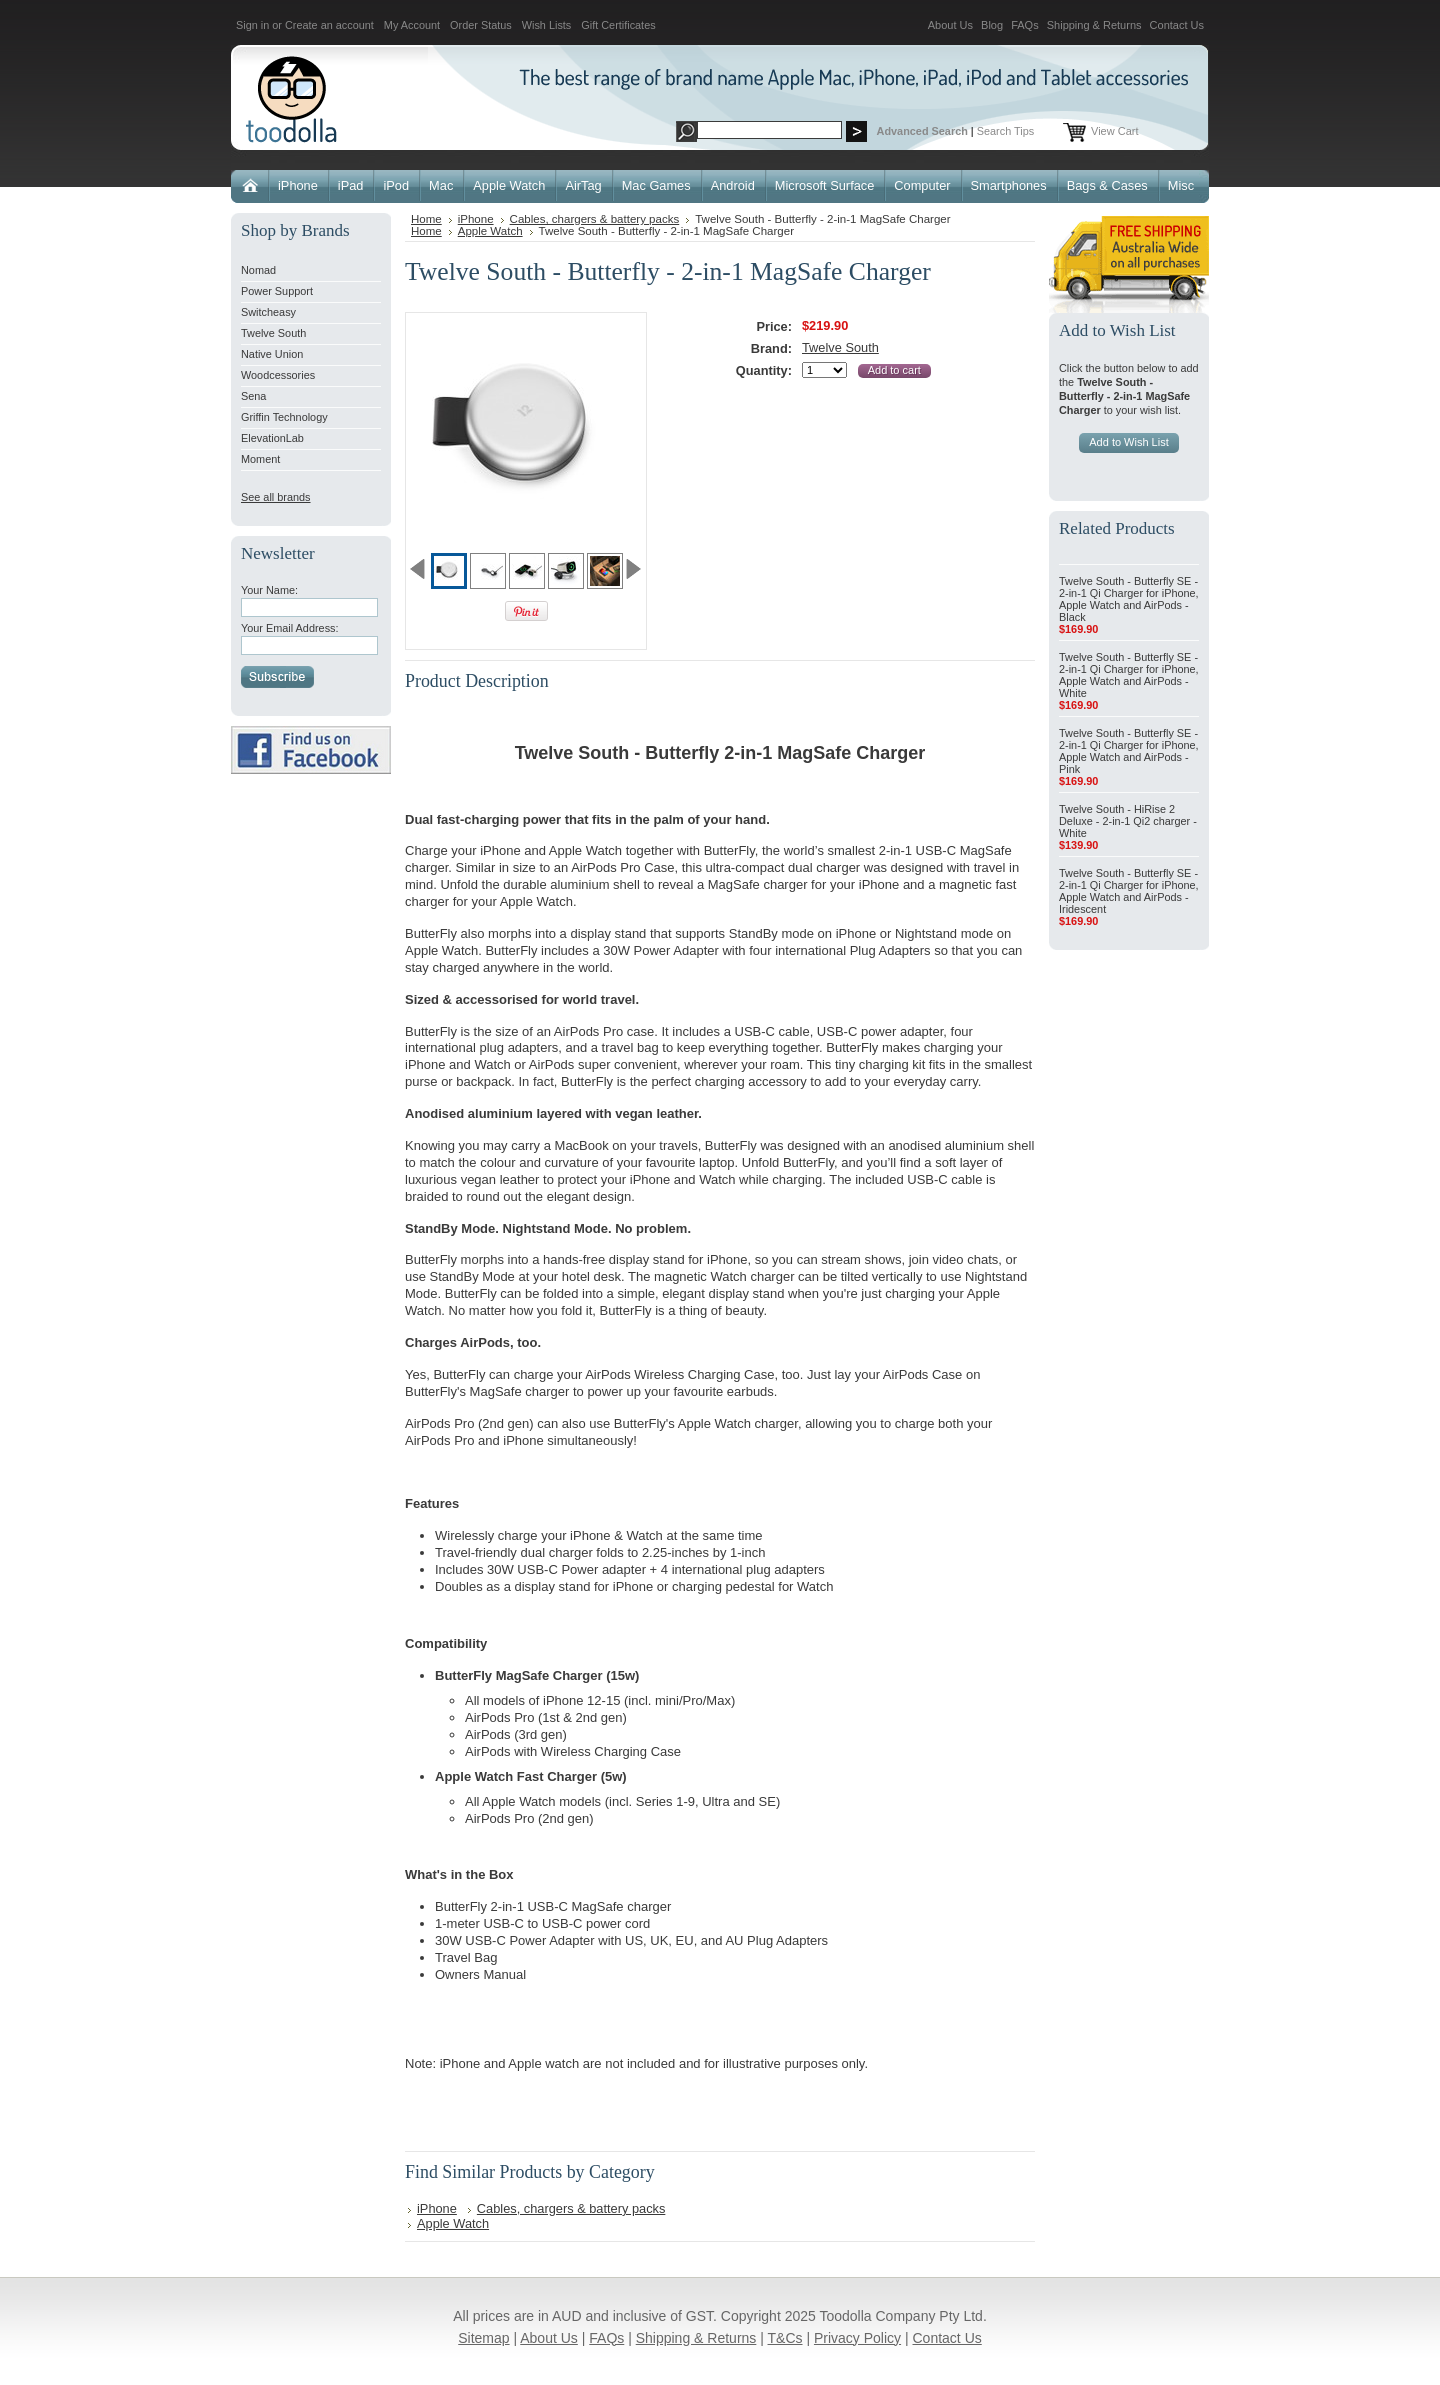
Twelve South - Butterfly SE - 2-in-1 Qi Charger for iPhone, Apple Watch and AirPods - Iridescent (1129, 891)
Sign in (252, 25)
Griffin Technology (284, 417)
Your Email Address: (290, 628)
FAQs (1025, 25)
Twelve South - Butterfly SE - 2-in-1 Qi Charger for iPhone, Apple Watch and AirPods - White (1129, 675)
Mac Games (656, 185)
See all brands (276, 497)
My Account (412, 25)
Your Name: (269, 590)
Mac (441, 185)
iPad (351, 185)
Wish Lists (547, 25)
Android (733, 185)
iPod (396, 185)
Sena (253, 396)
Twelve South (273, 333)
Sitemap (483, 2338)
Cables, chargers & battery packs (595, 219)
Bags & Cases (1107, 185)
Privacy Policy (857, 2338)
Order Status (481, 25)
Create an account (329, 25)
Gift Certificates (618, 25)
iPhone (298, 185)
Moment (260, 459)
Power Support (277, 291)
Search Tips (1005, 131)
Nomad (258, 270)
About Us (950, 25)
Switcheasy (268, 312)
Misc (1181, 185)
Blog (992, 25)
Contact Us (1177, 25)
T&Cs (785, 2338)
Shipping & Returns (1094, 25)
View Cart (1114, 131)
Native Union (272, 354)
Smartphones (1009, 185)
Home (426, 219)
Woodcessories (278, 375)
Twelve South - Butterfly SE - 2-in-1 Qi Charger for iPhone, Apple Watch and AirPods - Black (1129, 599)
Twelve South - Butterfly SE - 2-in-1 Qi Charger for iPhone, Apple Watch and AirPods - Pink (1129, 751)
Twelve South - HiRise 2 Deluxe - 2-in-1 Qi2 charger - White (1128, 821)
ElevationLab (272, 438)
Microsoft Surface (825, 185)
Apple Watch (509, 185)
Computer (922, 185)
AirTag (583, 185)
